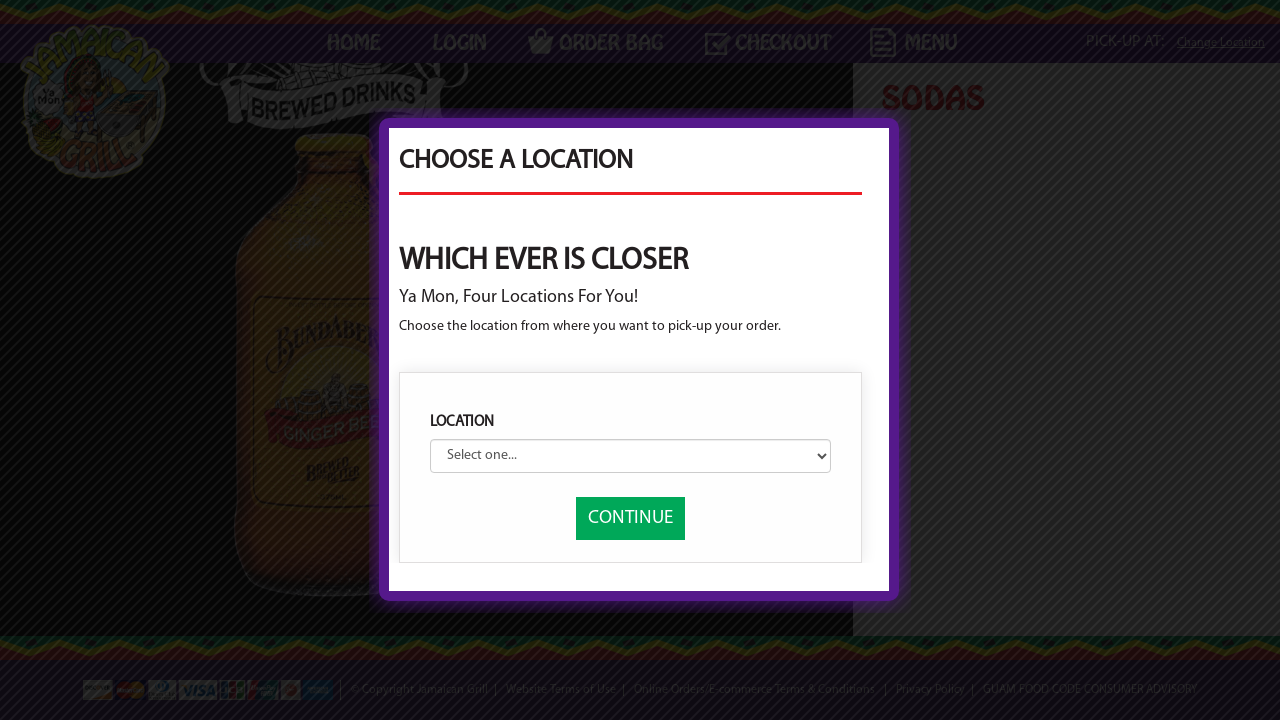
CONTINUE (630, 518)
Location (462, 422)
